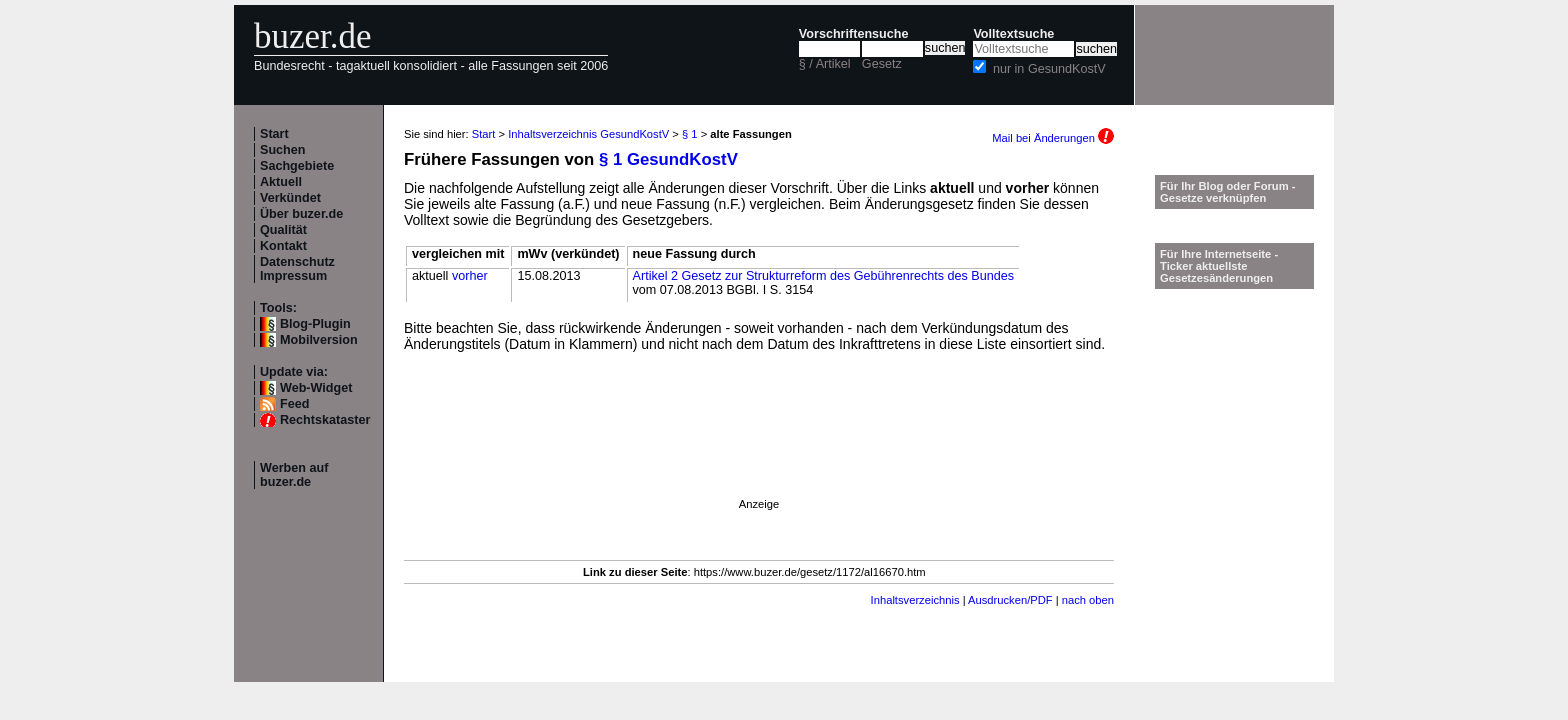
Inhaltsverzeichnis (915, 600)
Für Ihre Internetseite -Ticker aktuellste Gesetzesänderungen (1219, 266)
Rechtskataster (325, 420)
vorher (470, 276)
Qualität (283, 230)
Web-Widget (316, 388)
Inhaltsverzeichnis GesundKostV (588, 134)
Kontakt (283, 246)
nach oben (1088, 600)
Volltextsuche (1013, 34)
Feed (294, 404)
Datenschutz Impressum (297, 269)
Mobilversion (319, 340)
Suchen (283, 150)
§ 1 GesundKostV (668, 159)
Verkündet (290, 198)
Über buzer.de (301, 214)
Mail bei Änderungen (1053, 138)
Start (274, 134)
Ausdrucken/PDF (1010, 600)
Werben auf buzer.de (294, 475)
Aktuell (281, 182)
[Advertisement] (759, 453)
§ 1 (690, 134)
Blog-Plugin (315, 324)
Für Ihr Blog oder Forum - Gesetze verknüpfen (1228, 192)
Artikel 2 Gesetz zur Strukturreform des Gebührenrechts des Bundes (823, 276)
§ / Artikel (825, 64)
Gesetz (882, 64)
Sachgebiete (297, 166)
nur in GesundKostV (1049, 69)
